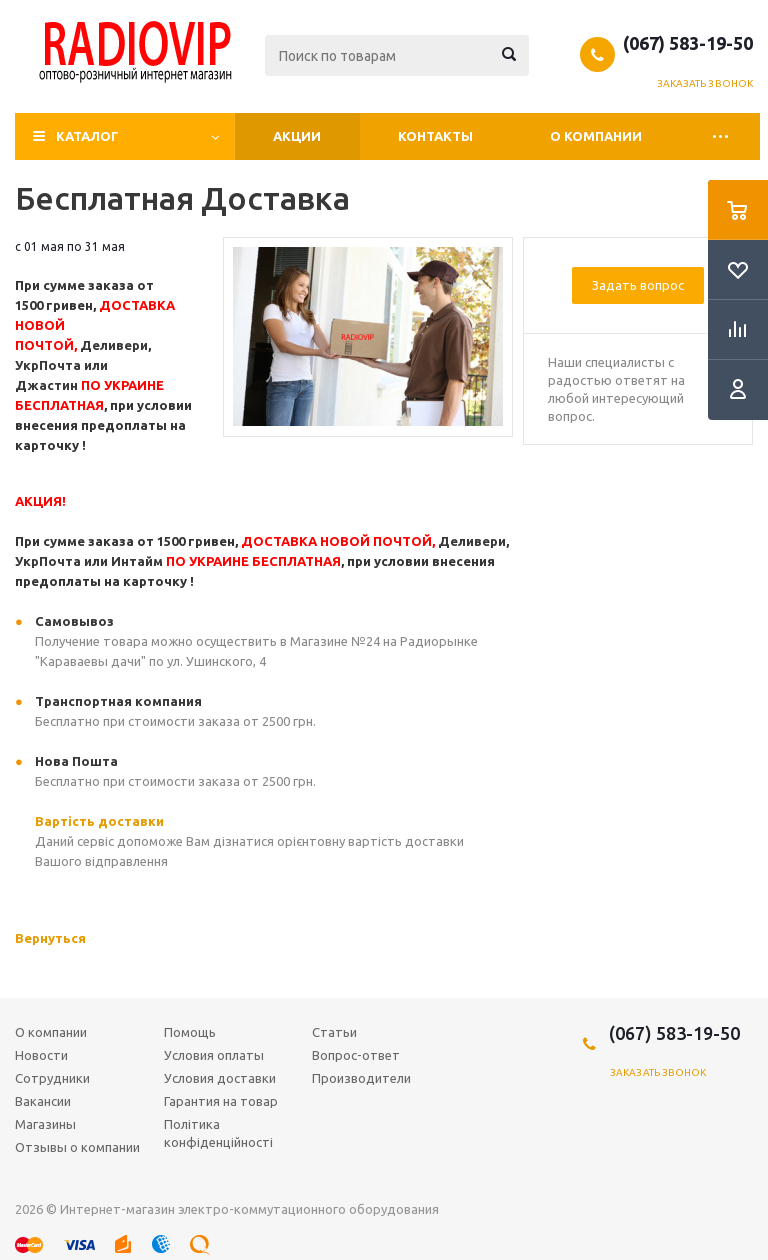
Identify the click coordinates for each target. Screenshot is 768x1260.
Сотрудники (52, 1078)
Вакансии (43, 1101)
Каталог (87, 136)
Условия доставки (220, 1078)
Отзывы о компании (77, 1147)
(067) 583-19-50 (688, 43)
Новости (41, 1055)
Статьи (334, 1032)
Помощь (190, 1032)
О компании (596, 136)
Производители (361, 1078)
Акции (297, 136)
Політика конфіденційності (218, 1133)
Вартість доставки (99, 821)
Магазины (45, 1124)
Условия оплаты (214, 1055)
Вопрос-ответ (356, 1055)
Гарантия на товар (221, 1101)
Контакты (435, 136)
